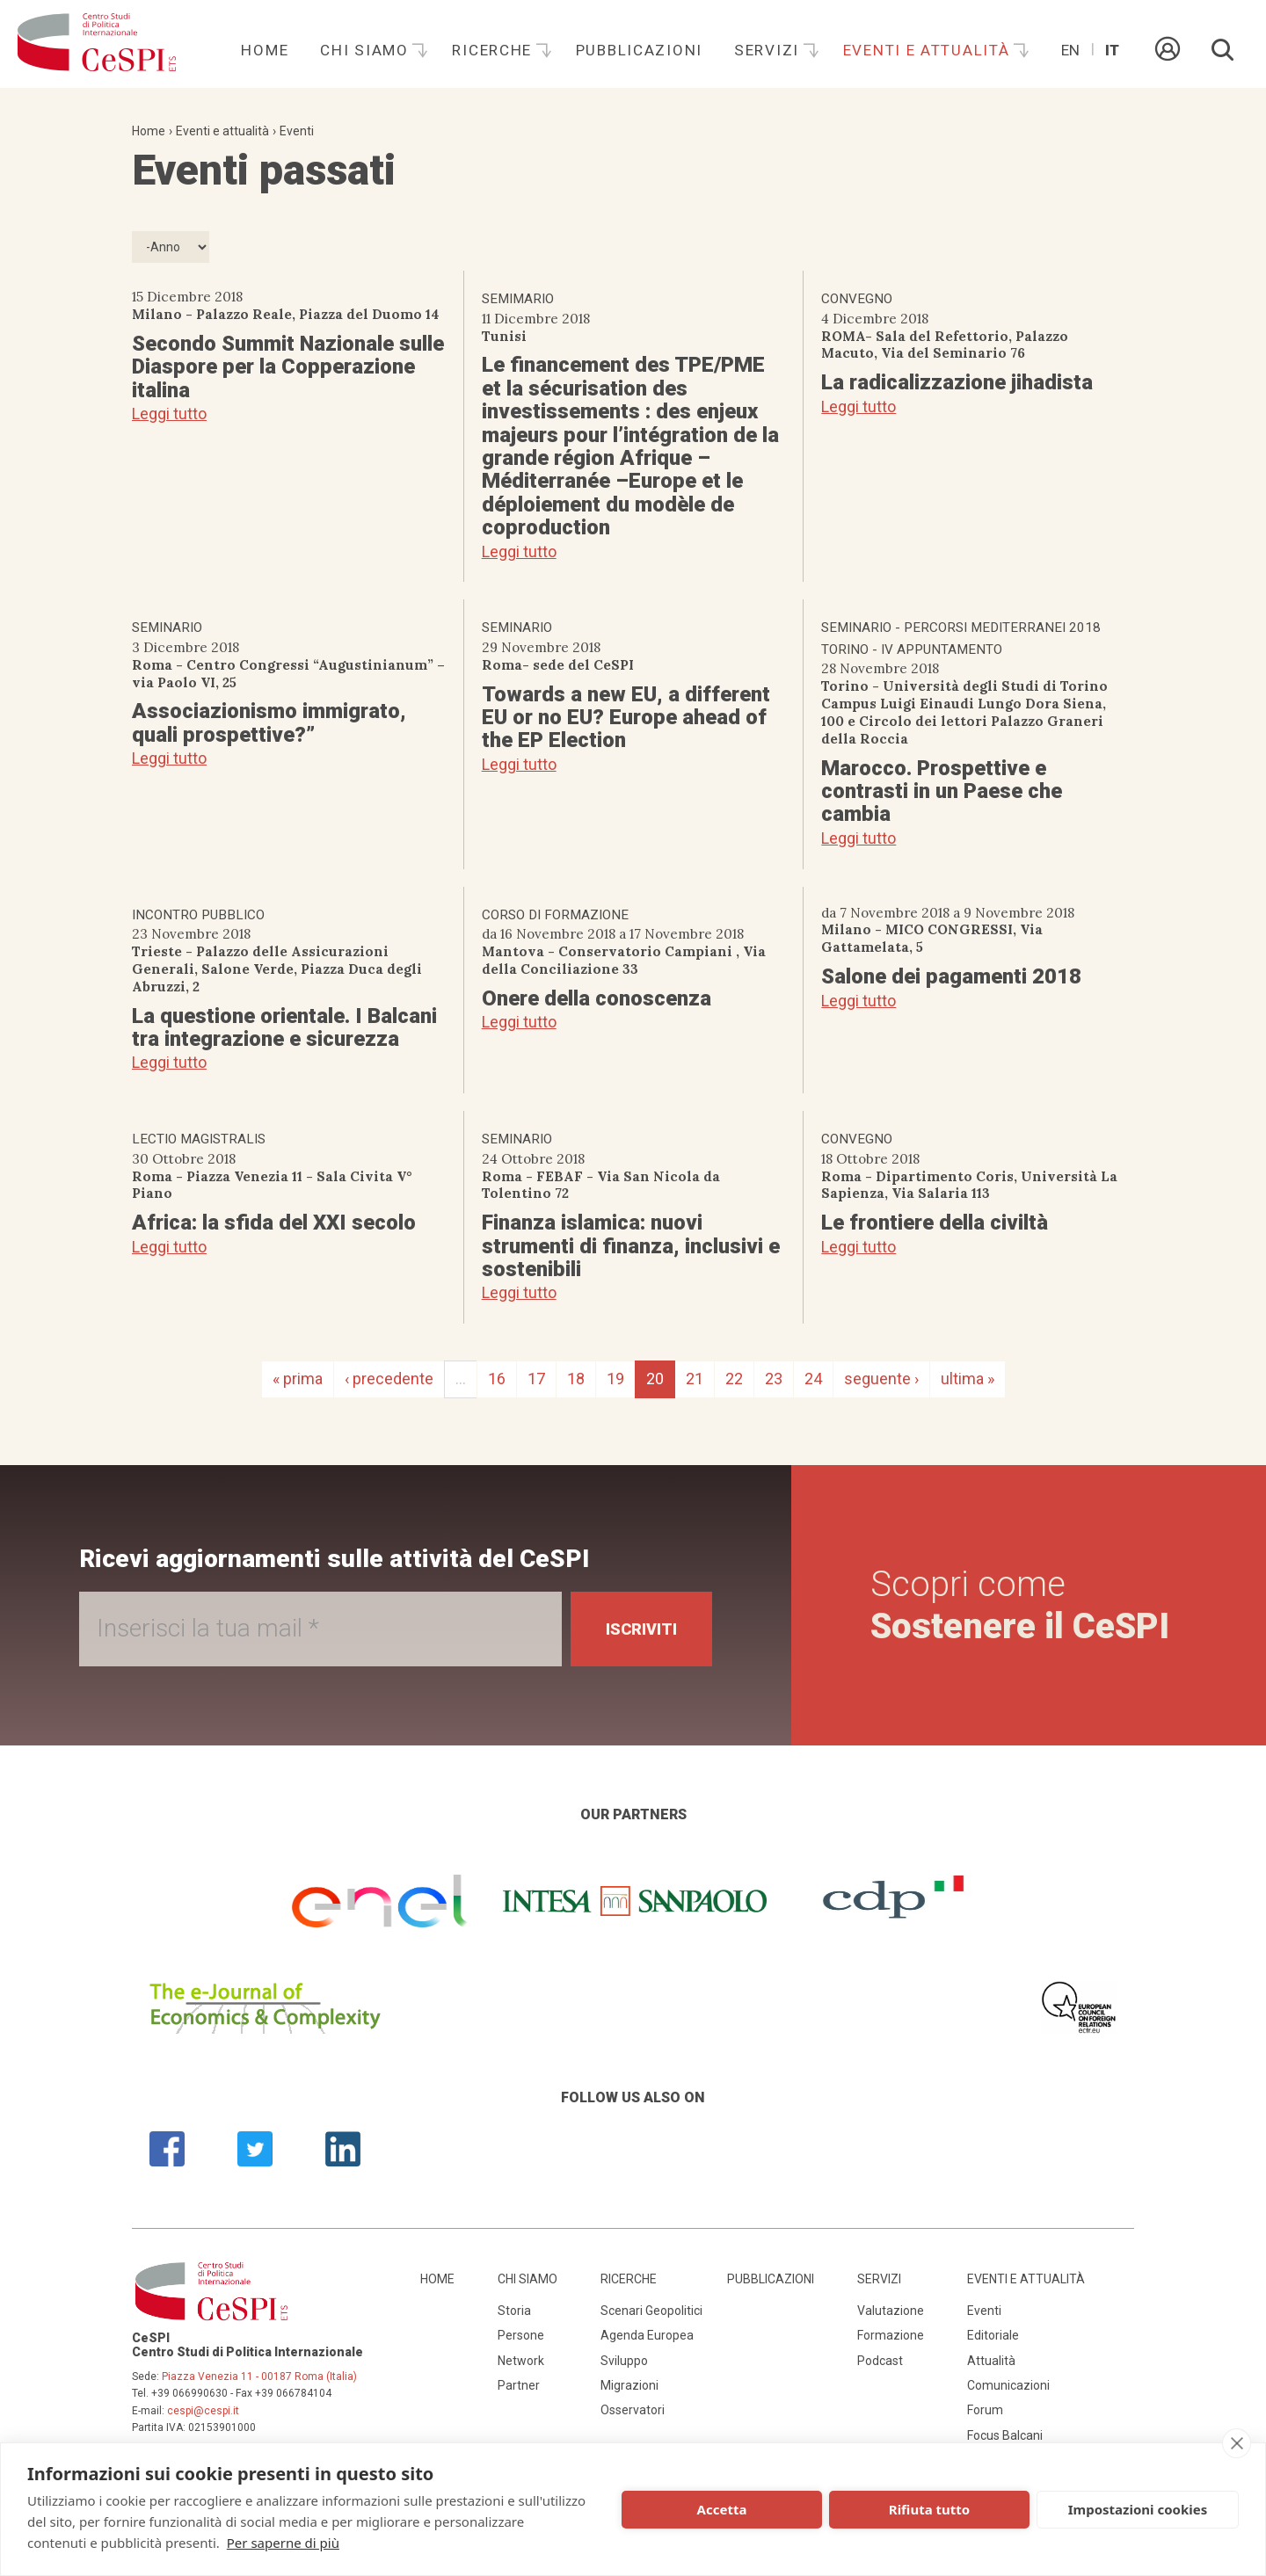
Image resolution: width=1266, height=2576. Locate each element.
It (1112, 50)
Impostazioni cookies (1138, 2509)
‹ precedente (389, 1378)
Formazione (890, 2335)
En (1070, 50)
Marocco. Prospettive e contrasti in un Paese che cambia (941, 791)
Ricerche (494, 50)
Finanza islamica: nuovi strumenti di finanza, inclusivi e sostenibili (631, 1245)
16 (497, 1378)
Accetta (722, 2509)
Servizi (769, 50)
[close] (1236, 2443)
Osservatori (632, 2410)
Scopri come (1019, 1605)
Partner (519, 2385)
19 (615, 1378)
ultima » (967, 1378)
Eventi (297, 131)
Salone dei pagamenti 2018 (951, 976)
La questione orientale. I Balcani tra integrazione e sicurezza (284, 1027)
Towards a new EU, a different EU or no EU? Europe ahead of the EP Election (626, 717)
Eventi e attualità (929, 50)
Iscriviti (641, 1629)
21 (694, 1378)
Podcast (880, 2361)
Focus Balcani (1005, 2435)
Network (521, 2361)
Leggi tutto (169, 413)
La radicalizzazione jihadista (957, 382)
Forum (985, 2410)
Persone (521, 2335)
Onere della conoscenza (596, 998)
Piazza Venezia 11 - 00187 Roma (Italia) (259, 2376)
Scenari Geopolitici (651, 2311)
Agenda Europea (647, 2335)
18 (576, 1378)
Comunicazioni (1008, 2385)
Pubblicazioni (639, 50)
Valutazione (890, 2311)
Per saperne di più (283, 2542)
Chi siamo (366, 50)
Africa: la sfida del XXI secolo (274, 1222)
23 (773, 1378)
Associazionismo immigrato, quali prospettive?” (269, 722)
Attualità (991, 2361)
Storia (514, 2311)
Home (264, 50)
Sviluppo (624, 2361)
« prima (298, 1378)
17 (536, 1378)
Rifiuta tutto (929, 2509)
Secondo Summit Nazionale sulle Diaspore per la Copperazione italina (288, 367)
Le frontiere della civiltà (934, 1222)
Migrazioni (629, 2385)
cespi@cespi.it (203, 2411)
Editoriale (993, 2335)
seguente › (881, 1378)
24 (813, 1378)
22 (734, 1378)
